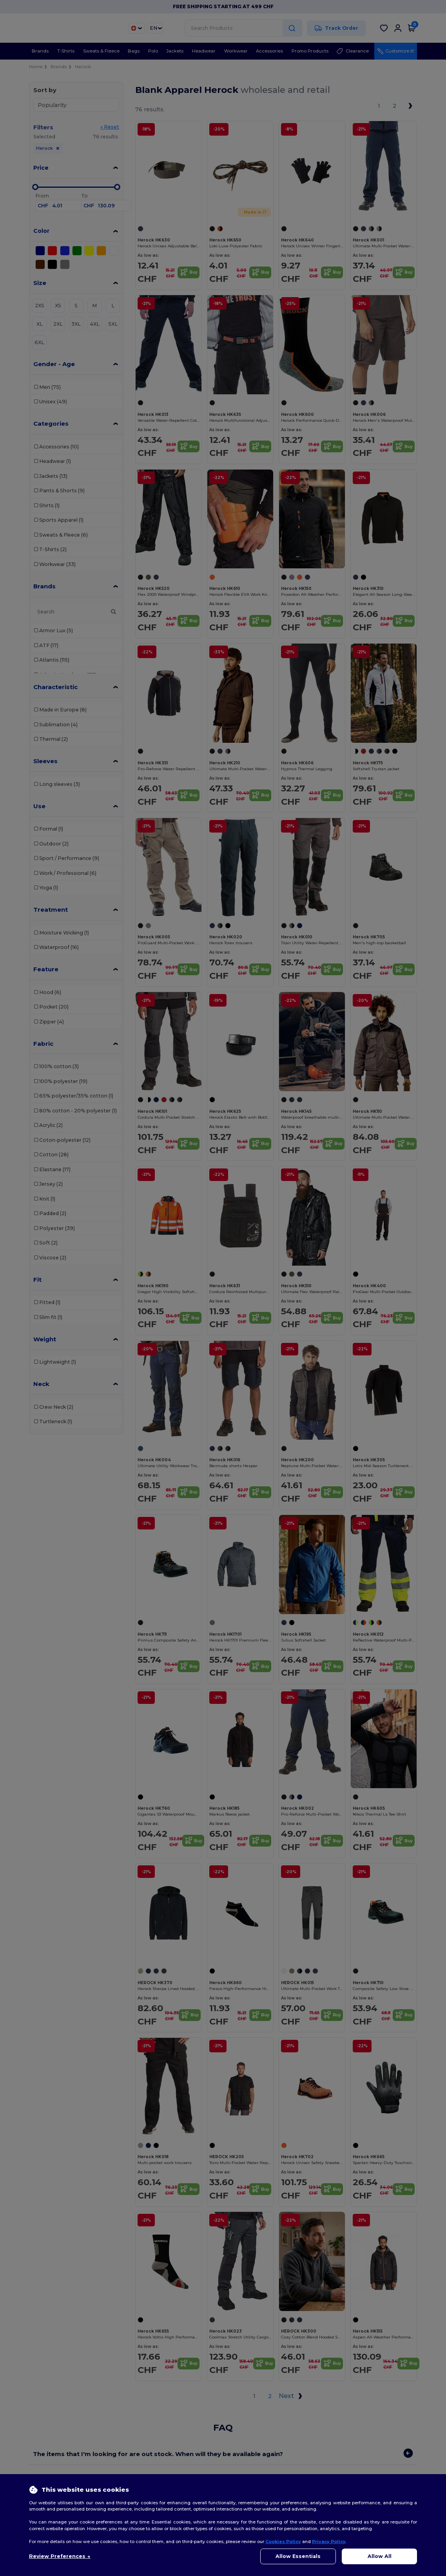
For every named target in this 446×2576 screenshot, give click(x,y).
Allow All (380, 2556)
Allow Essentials (298, 2556)
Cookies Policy (283, 2541)
